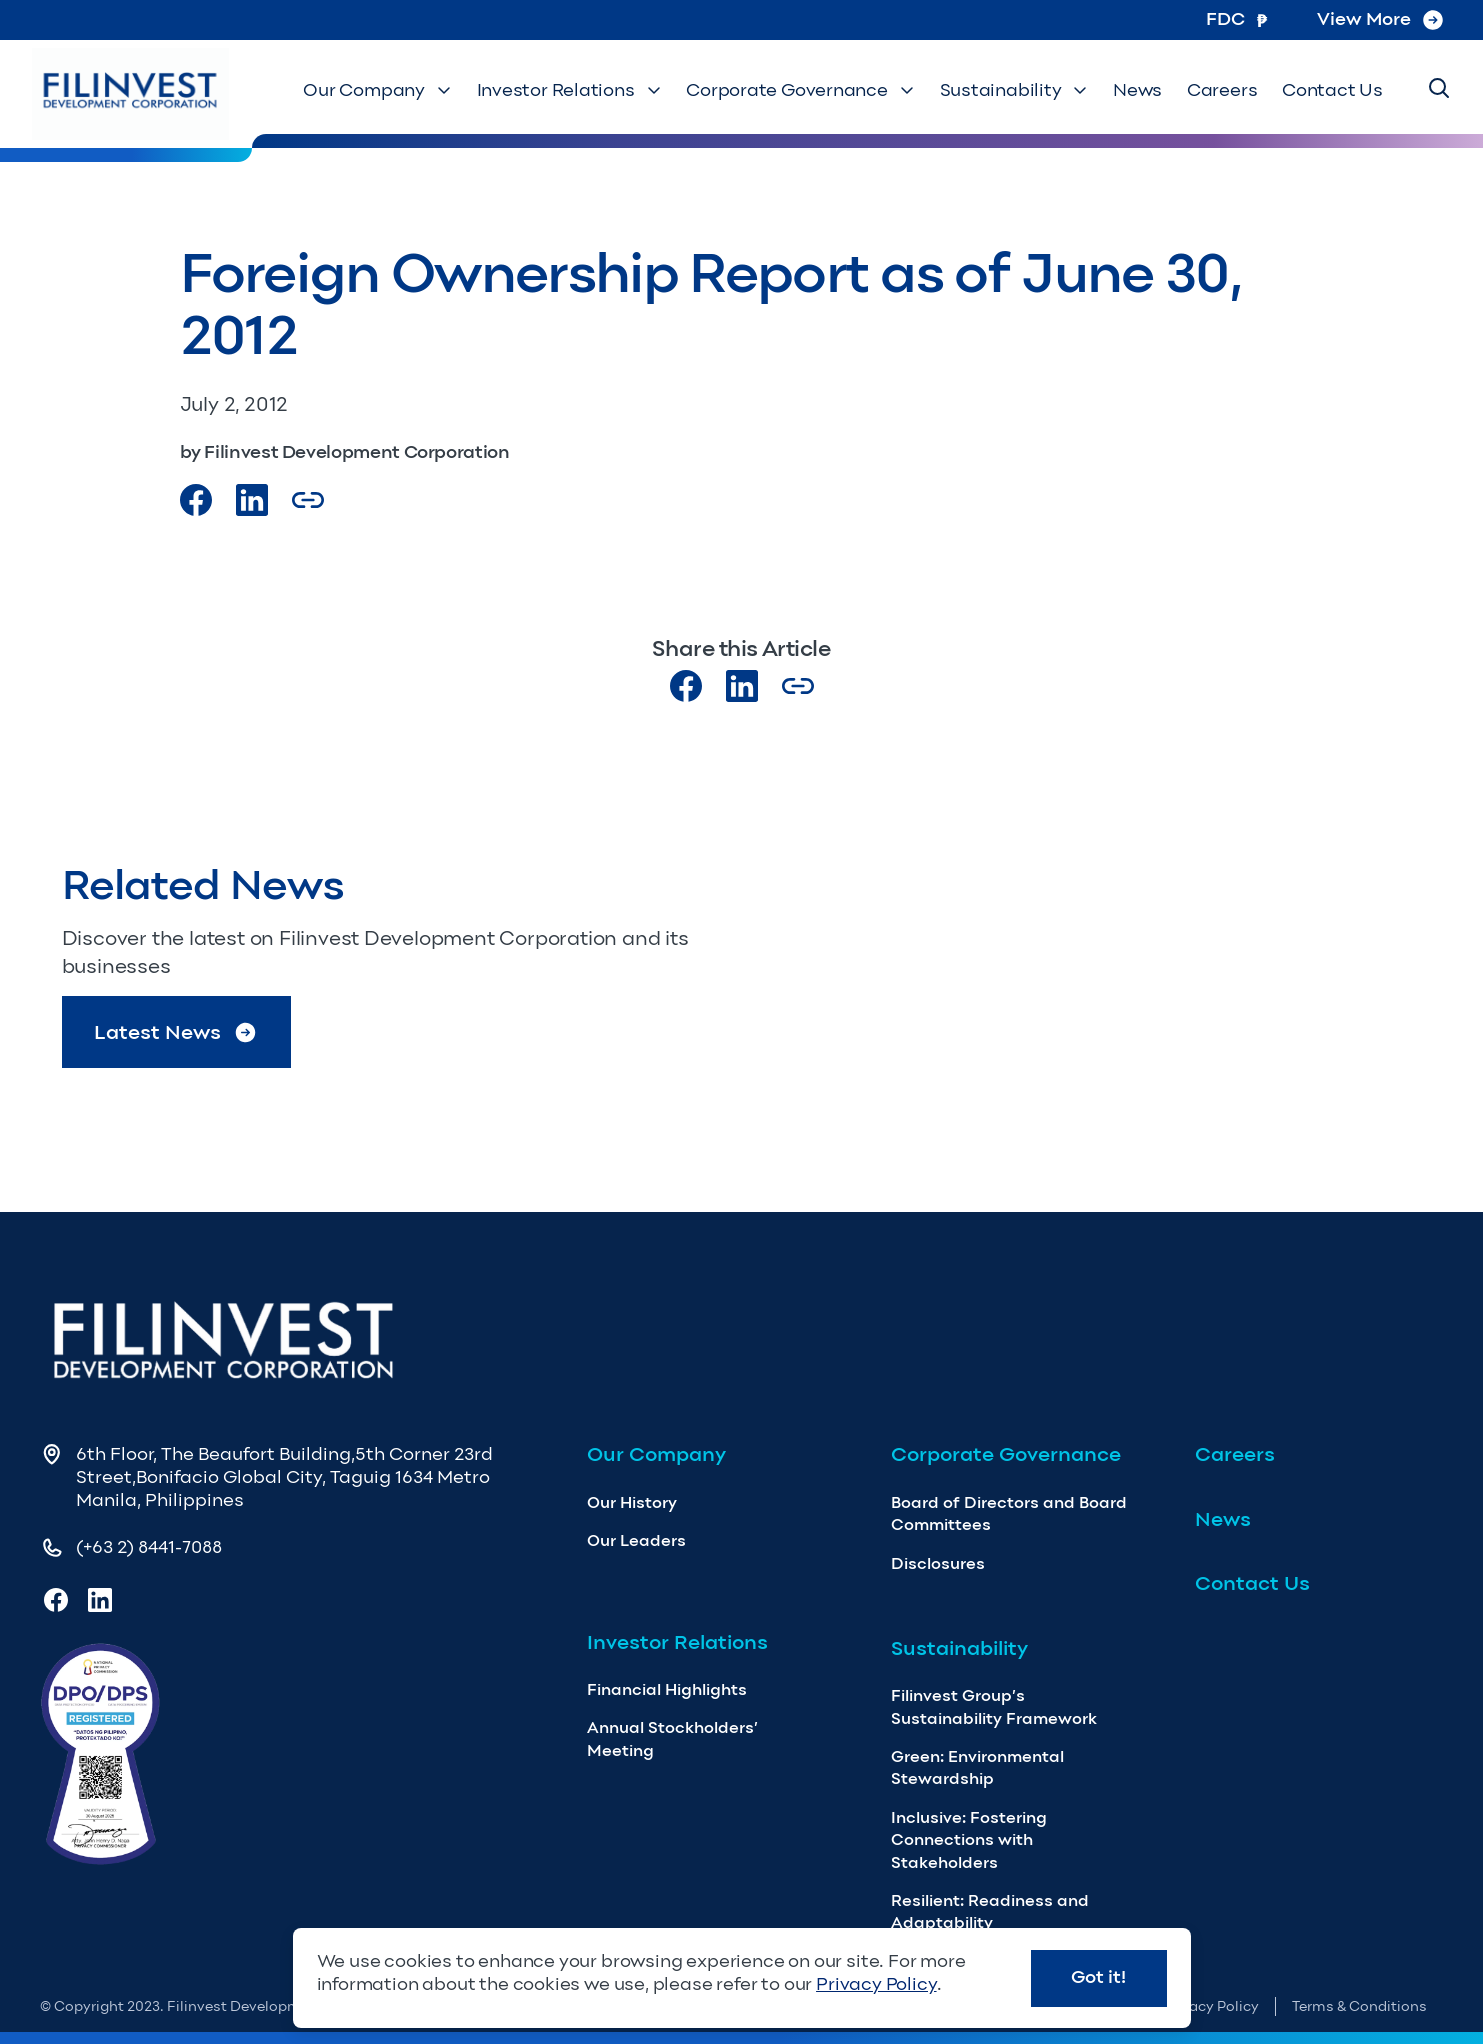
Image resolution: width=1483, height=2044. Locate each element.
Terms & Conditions (1359, 2006)
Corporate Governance (803, 91)
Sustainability (1016, 91)
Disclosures (938, 1563)
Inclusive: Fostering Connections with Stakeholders (969, 1840)
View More (1380, 19)
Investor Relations (572, 91)
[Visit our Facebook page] (196, 500)
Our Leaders (636, 1540)
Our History (632, 1502)
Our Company (381, 91)
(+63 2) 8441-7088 (149, 1547)
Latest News (176, 1032)
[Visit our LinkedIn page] (742, 686)
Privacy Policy (1211, 2006)
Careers (1223, 91)
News (1139, 91)
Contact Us (1332, 91)
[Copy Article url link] (308, 500)
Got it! (1098, 1977)
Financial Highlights (667, 1689)
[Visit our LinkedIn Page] (252, 500)
